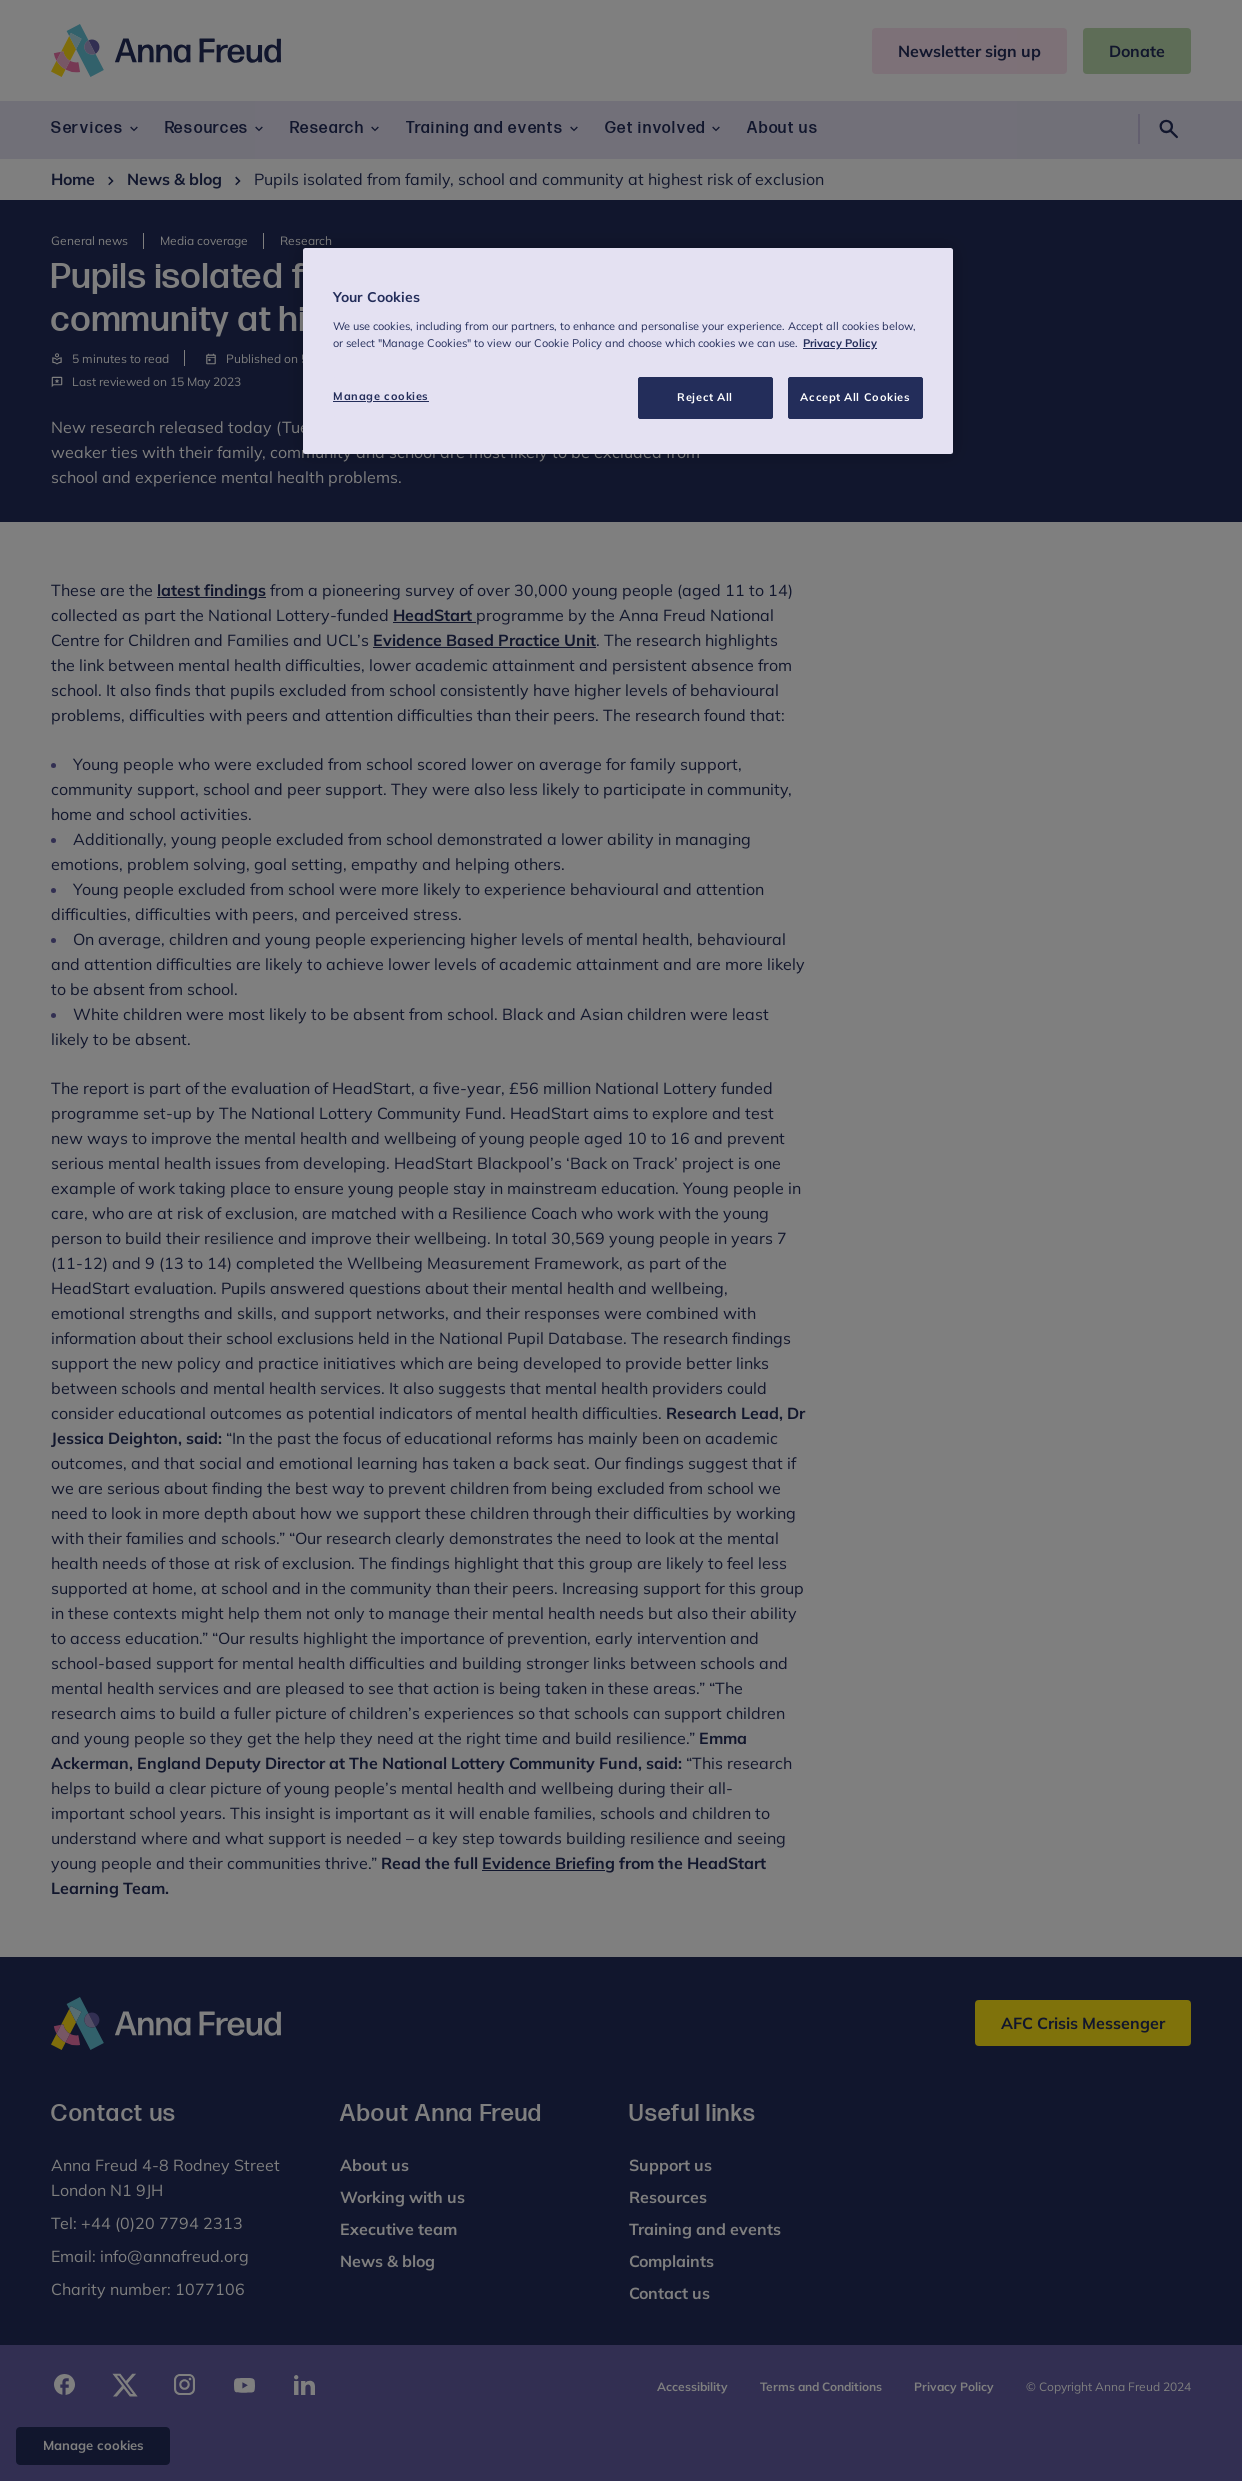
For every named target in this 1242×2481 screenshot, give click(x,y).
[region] (628, 351)
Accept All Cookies (855, 397)
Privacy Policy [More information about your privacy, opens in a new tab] (840, 343)
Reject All (705, 397)
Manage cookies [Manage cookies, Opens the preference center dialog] (381, 396)
